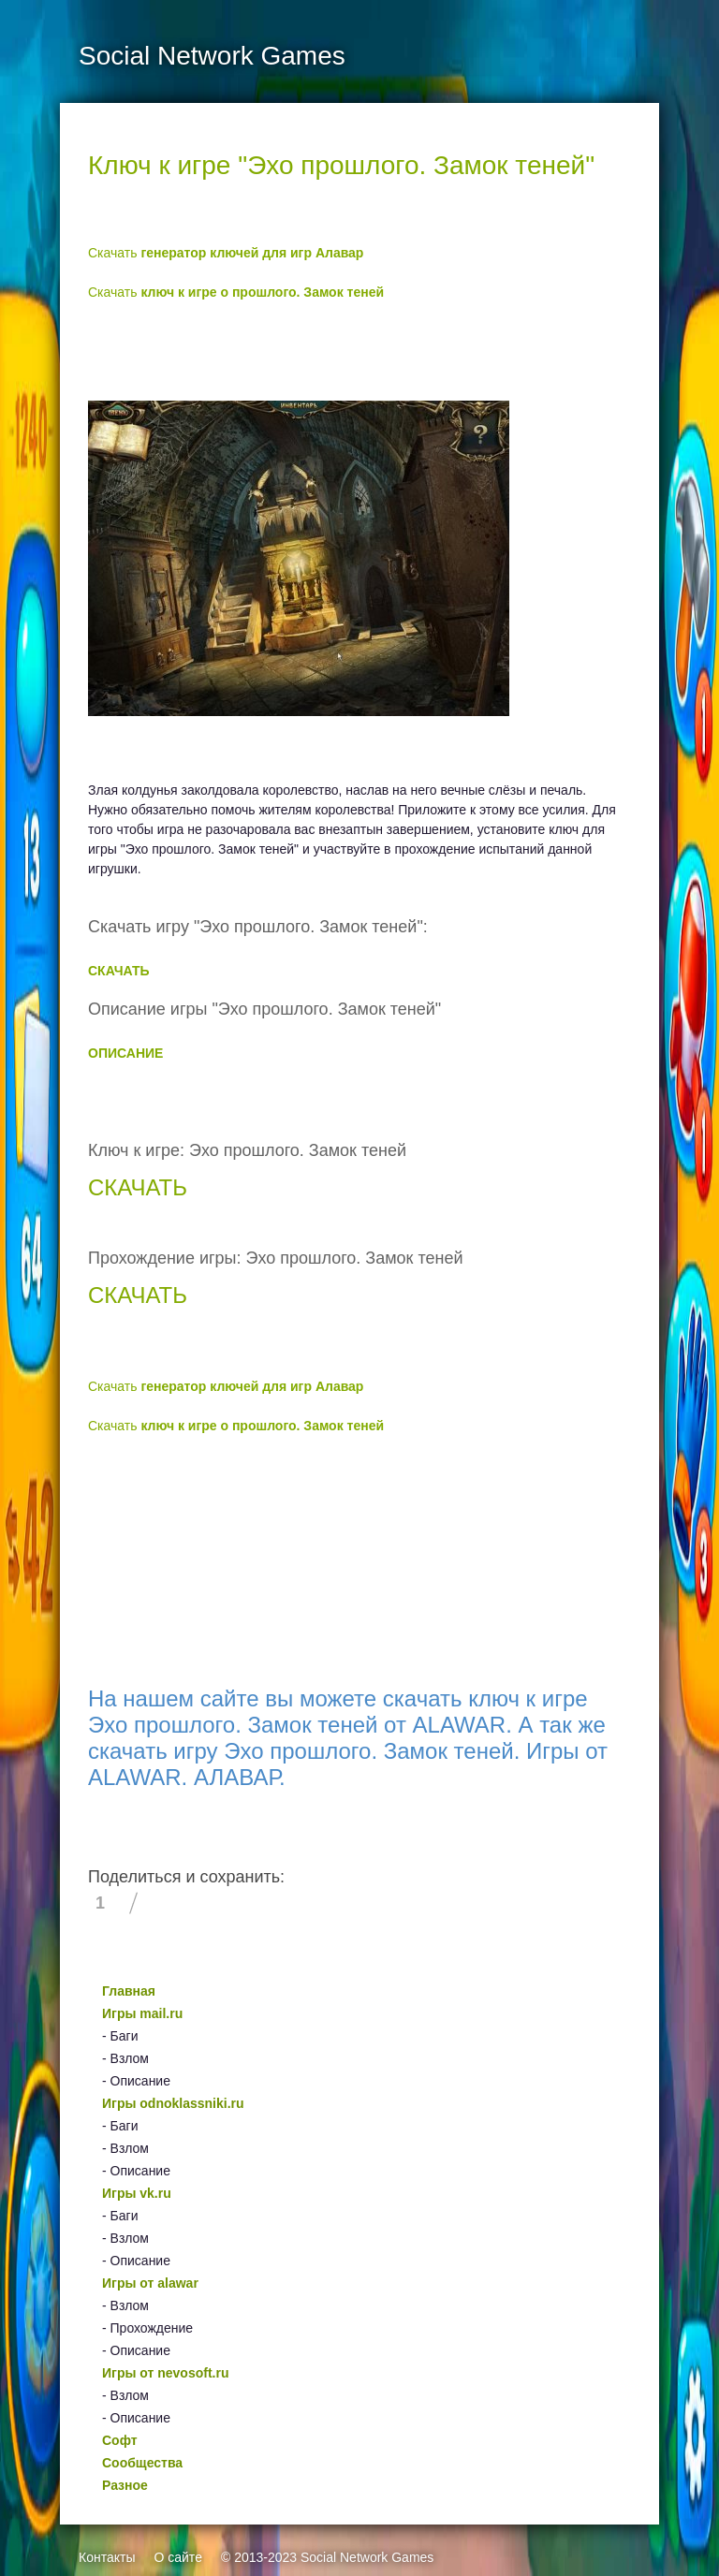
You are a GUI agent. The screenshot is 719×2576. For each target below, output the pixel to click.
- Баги (120, 2035)
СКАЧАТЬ (119, 970)
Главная (128, 1990)
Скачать (225, 252)
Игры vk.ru (136, 2193)
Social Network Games (367, 2557)
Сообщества (142, 2462)
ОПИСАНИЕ (125, 1053)
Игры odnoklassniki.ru (173, 2103)
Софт (120, 2440)
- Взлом (125, 2058)
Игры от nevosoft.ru (165, 2372)
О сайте (177, 2557)
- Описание (136, 2080)
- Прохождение (147, 2327)
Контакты (107, 2557)
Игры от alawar (150, 2283)
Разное (125, 2485)
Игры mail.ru (142, 2013)
